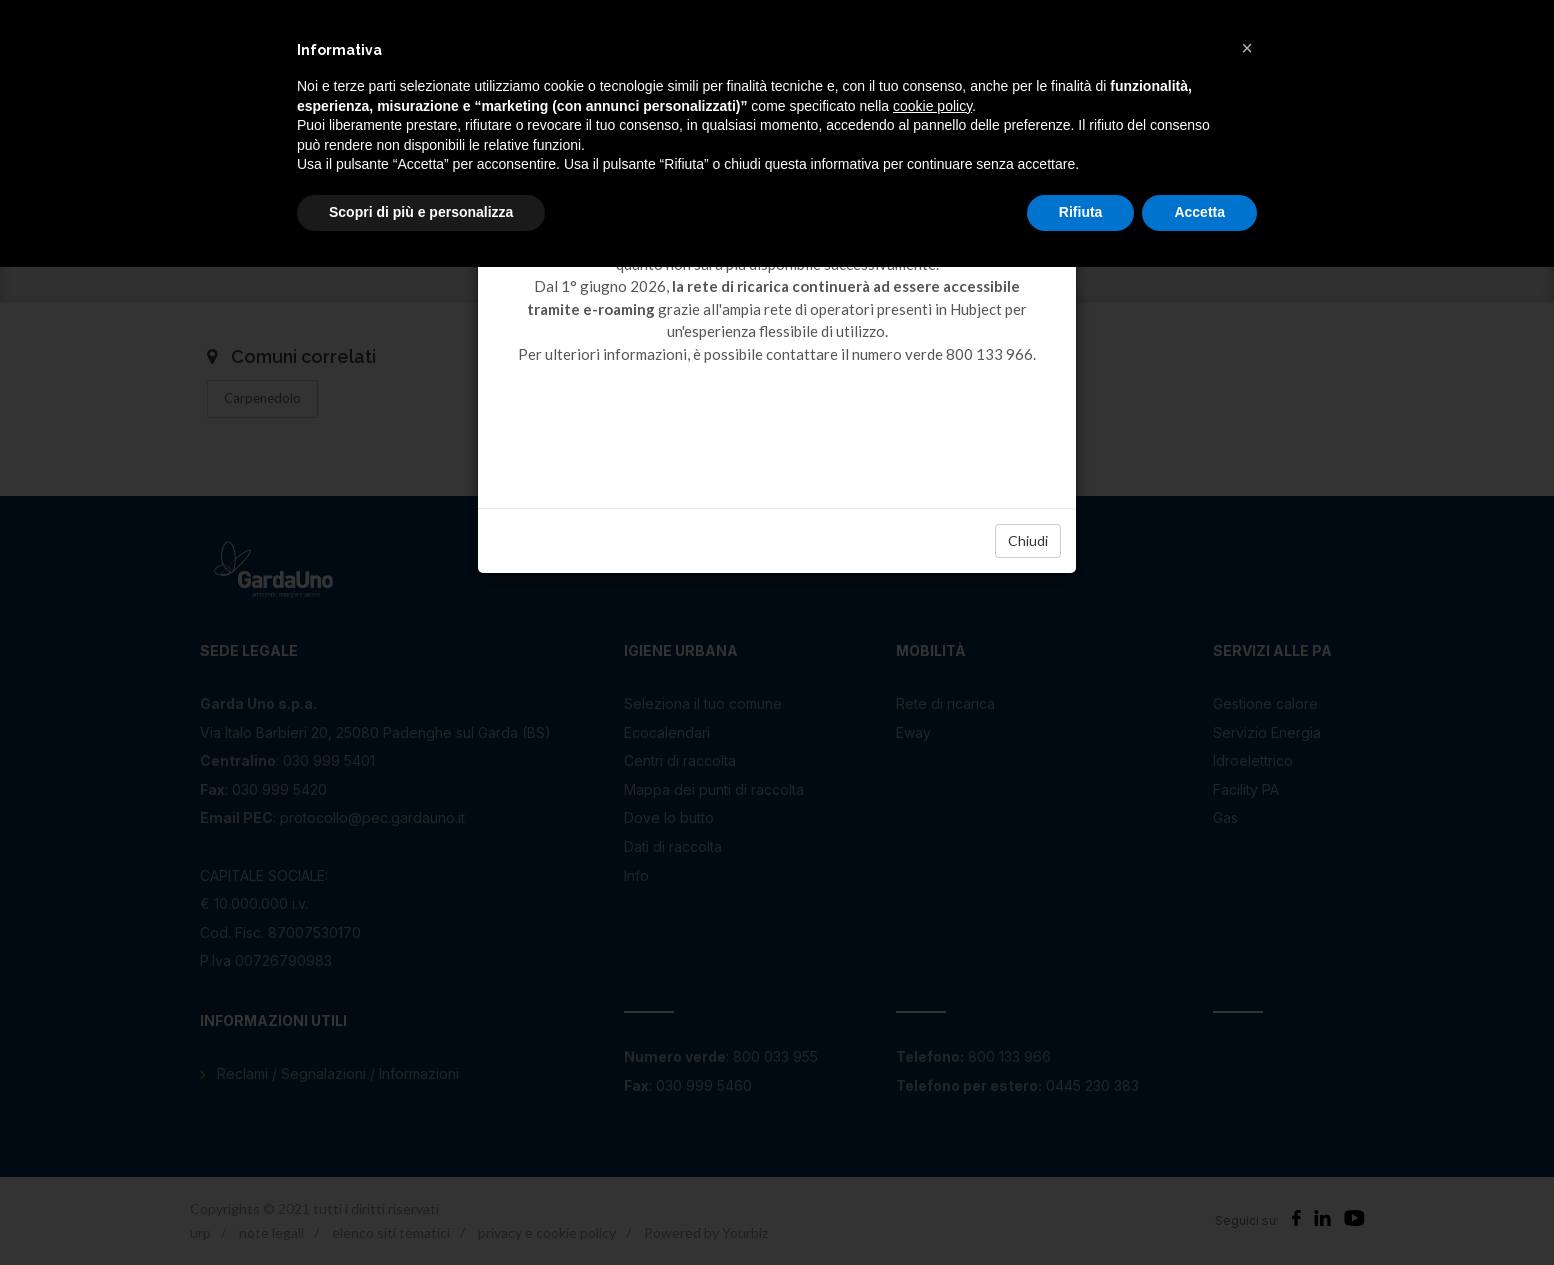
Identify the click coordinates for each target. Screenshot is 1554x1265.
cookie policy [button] (932, 106)
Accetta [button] (1199, 212)
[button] (1247, 48)
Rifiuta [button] (1081, 212)
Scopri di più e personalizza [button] (421, 212)
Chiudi (1028, 540)
